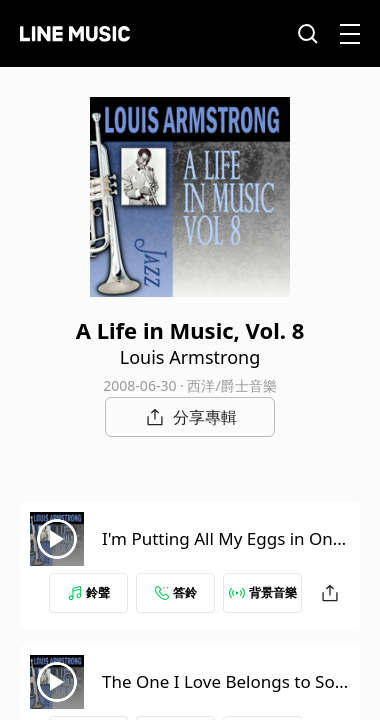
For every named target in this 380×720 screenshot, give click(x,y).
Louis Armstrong (190, 357)
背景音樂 (263, 592)
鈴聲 (89, 592)
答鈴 (176, 592)
